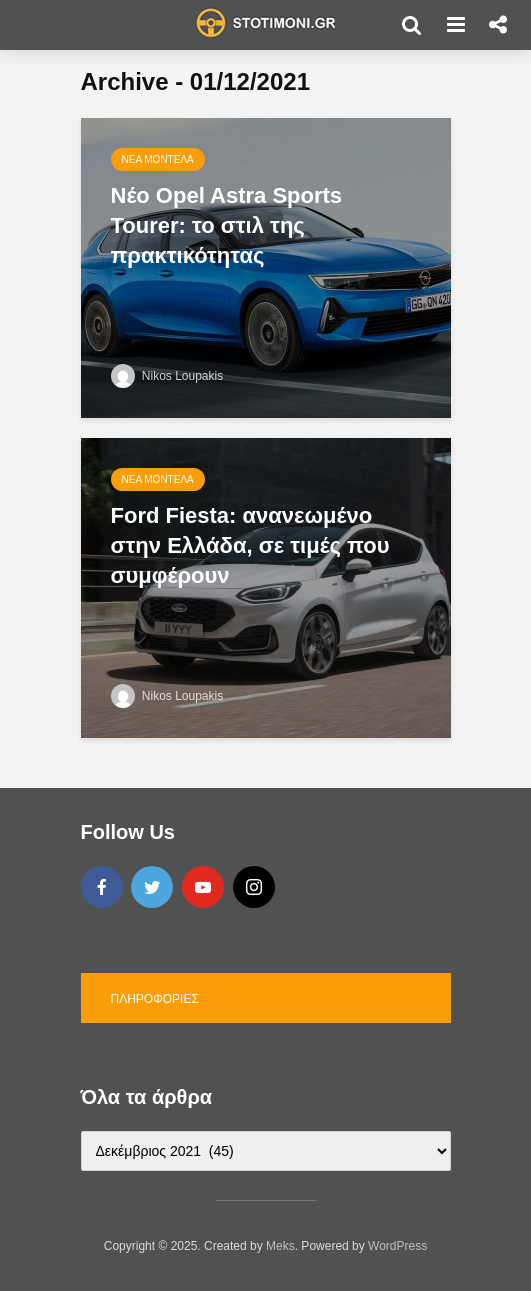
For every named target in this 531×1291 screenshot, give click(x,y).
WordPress (397, 1246)
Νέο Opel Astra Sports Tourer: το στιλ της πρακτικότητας (227, 225)
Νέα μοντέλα (158, 159)
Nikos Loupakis (167, 376)
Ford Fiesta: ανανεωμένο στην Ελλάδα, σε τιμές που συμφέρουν (250, 545)
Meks (280, 1246)
